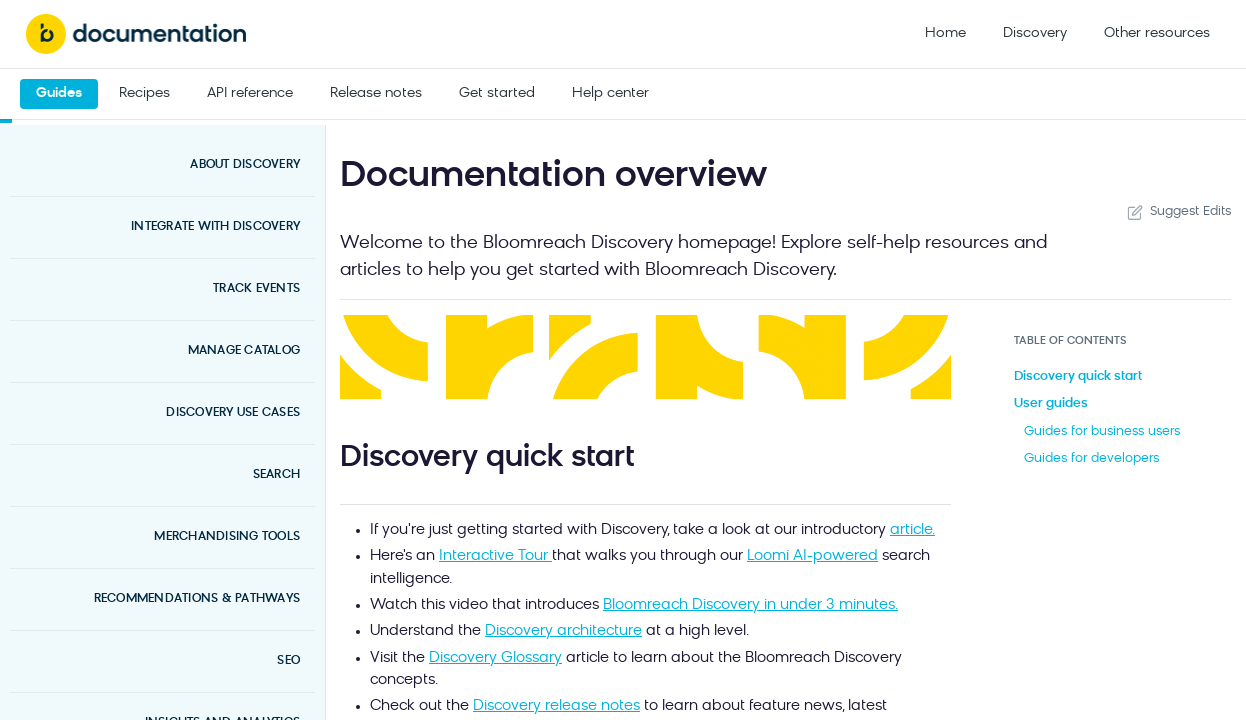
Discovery (1035, 33)
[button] (645, 357)
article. (912, 530)
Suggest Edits (1177, 212)
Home (945, 33)
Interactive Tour (495, 556)
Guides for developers (1091, 458)
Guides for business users (1102, 431)
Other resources (1157, 33)
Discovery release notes (556, 706)
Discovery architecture (563, 631)
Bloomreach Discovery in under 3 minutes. (750, 605)
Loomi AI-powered (812, 556)
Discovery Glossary (495, 658)
